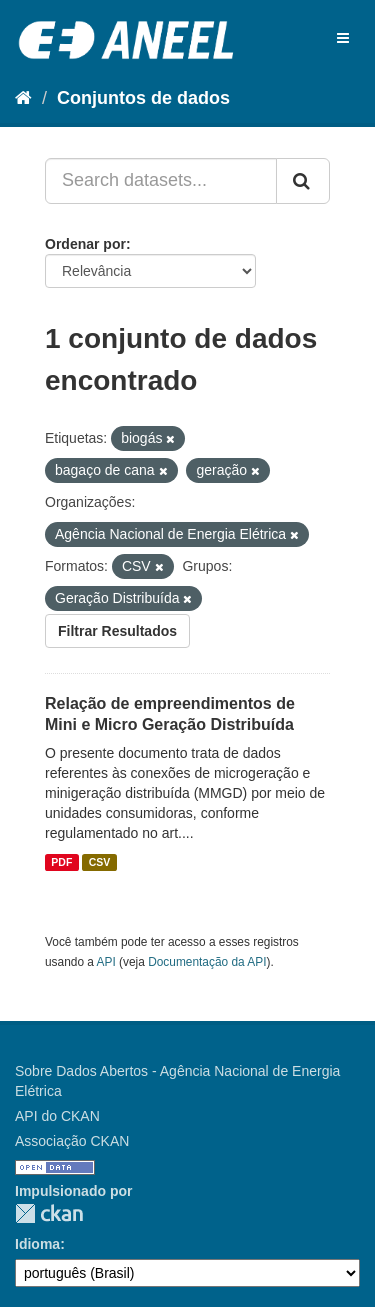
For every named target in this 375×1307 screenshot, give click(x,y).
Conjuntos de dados (143, 98)
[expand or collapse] (343, 38)
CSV (100, 862)
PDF (61, 862)
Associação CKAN (72, 1141)
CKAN (49, 1213)
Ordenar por (85, 244)
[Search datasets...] (161, 181)
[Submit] (303, 181)
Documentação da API (207, 962)
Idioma (37, 1244)
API (106, 962)
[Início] (23, 98)
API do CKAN (57, 1116)
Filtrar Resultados (117, 631)
